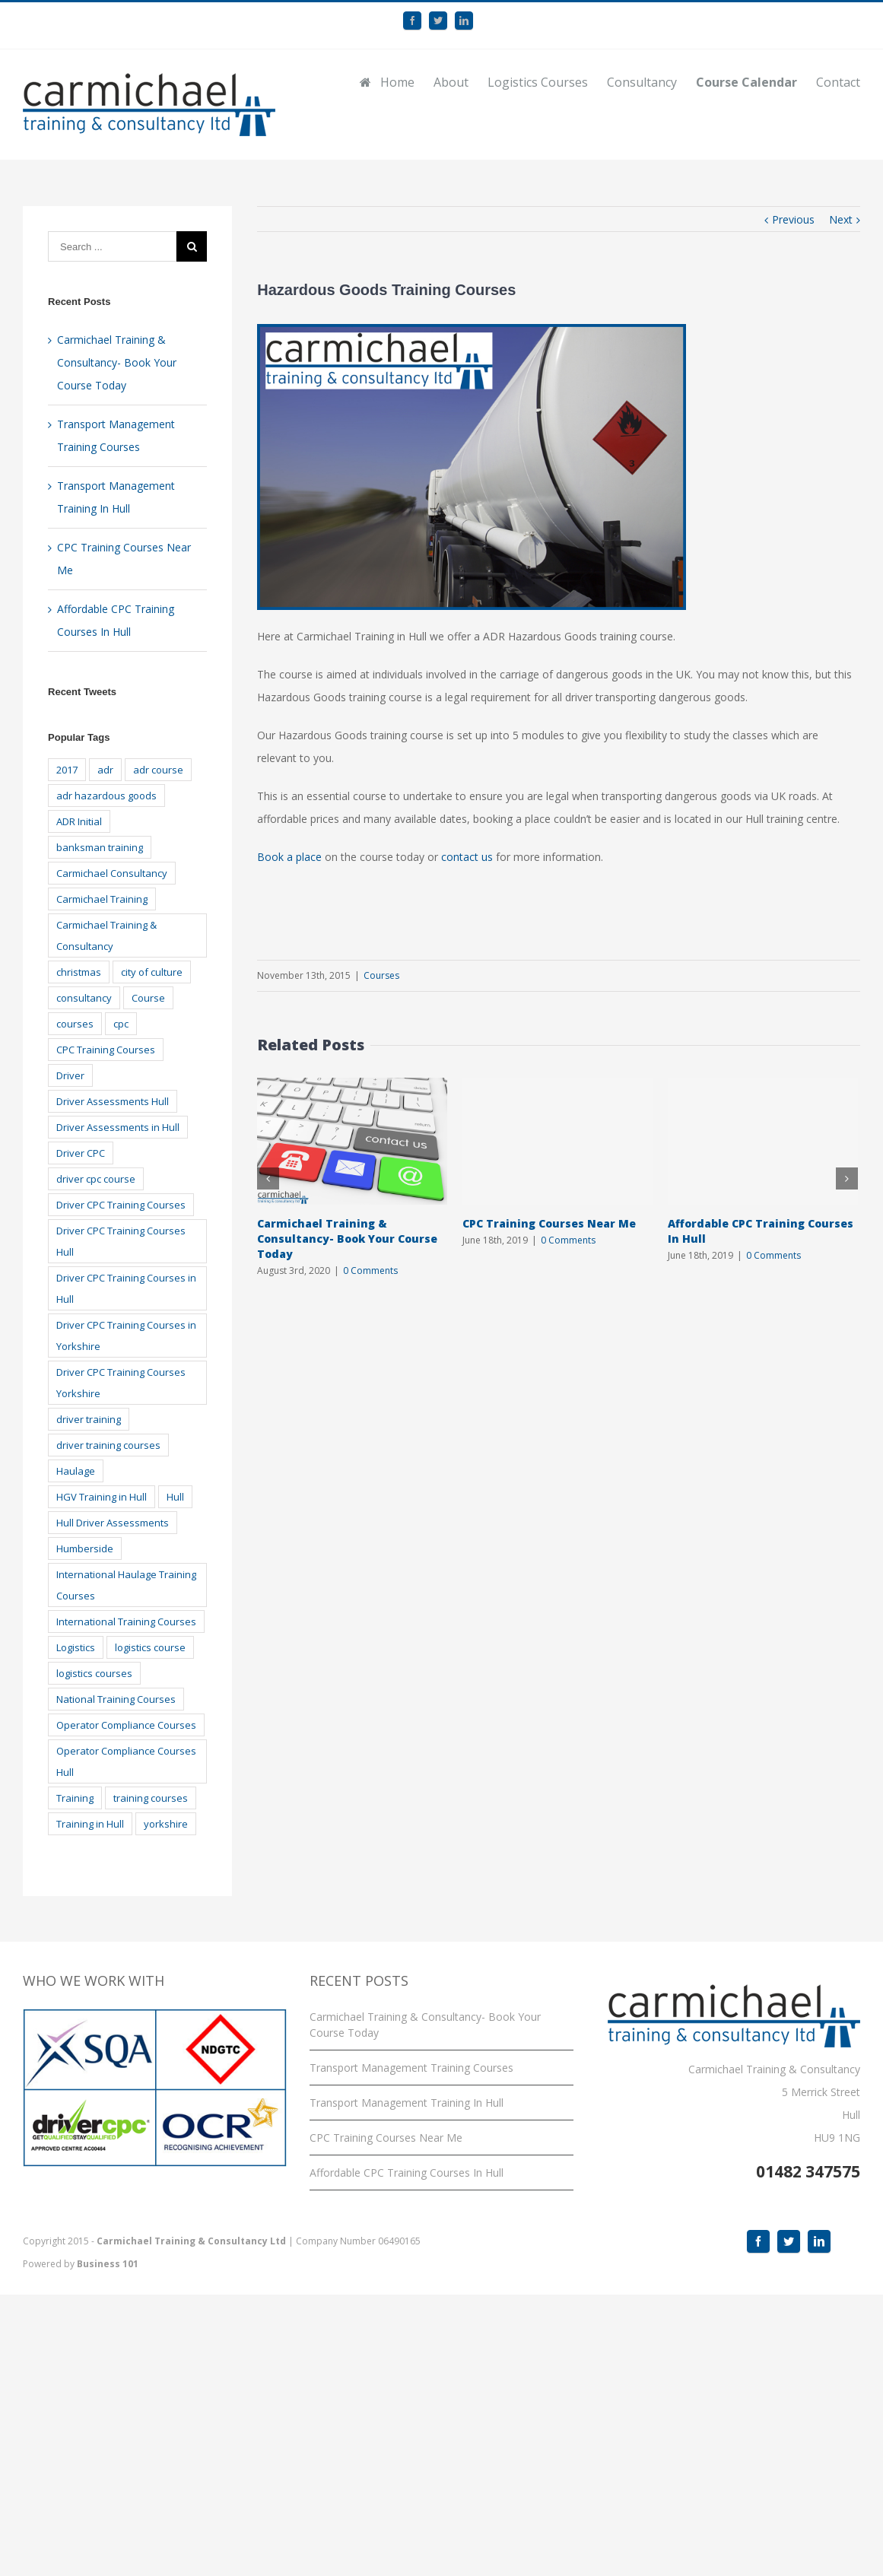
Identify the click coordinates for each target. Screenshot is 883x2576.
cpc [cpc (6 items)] (121, 1024)
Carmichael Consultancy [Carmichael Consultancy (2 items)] (111, 873)
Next (841, 219)
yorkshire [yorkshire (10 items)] (166, 1824)
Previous (793, 219)
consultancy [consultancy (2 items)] (84, 998)
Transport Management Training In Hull (406, 2102)
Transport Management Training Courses (411, 2067)
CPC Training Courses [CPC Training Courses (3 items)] (105, 1049)
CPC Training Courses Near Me (549, 1223)
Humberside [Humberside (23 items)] (84, 1548)
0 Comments (370, 1270)
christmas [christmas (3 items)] (78, 972)
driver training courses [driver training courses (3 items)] (108, 1445)
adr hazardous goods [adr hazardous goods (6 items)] (106, 795)
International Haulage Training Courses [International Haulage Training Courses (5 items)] (126, 1585)
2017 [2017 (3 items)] (67, 770)
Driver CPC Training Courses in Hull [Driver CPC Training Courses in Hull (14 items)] (126, 1288)
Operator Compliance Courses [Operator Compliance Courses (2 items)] (126, 1725)
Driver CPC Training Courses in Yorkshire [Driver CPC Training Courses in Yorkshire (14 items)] (126, 1335)
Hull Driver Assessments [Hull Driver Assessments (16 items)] (112, 1522)
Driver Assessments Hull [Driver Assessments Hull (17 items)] (112, 1101)
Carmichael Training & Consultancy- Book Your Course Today (347, 1238)
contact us (467, 857)
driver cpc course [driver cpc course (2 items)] (95, 1179)
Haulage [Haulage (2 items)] (75, 1471)
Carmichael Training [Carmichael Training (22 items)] (102, 899)
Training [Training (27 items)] (75, 1798)
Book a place (289, 857)
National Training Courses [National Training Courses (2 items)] (116, 1699)
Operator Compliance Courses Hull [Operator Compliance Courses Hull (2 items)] (126, 1761)
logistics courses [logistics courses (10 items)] (94, 1673)
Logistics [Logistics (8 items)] (75, 1647)
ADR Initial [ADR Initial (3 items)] (79, 821)
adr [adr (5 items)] (105, 770)
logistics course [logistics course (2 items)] (150, 1647)
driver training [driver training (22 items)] (88, 1419)
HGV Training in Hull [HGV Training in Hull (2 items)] (101, 1497)
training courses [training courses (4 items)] (150, 1798)
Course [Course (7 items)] (148, 998)
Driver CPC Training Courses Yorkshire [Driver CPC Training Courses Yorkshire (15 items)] (121, 1382)
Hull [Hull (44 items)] (175, 1497)
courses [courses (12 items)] (75, 1024)
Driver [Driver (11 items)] (70, 1075)
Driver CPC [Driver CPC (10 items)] (80, 1153)
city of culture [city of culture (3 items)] (152, 972)
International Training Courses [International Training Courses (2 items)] (126, 1621)
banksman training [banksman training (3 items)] (99, 847)
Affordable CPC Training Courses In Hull (406, 2172)
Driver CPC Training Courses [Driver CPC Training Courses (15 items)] (121, 1205)
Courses (381, 975)
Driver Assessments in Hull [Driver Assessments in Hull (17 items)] (117, 1127)
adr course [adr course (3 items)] (158, 770)
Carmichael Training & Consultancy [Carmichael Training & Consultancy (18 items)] (106, 935)
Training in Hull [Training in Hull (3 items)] (90, 1824)
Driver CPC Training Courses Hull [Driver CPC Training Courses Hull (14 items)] (121, 1241)
